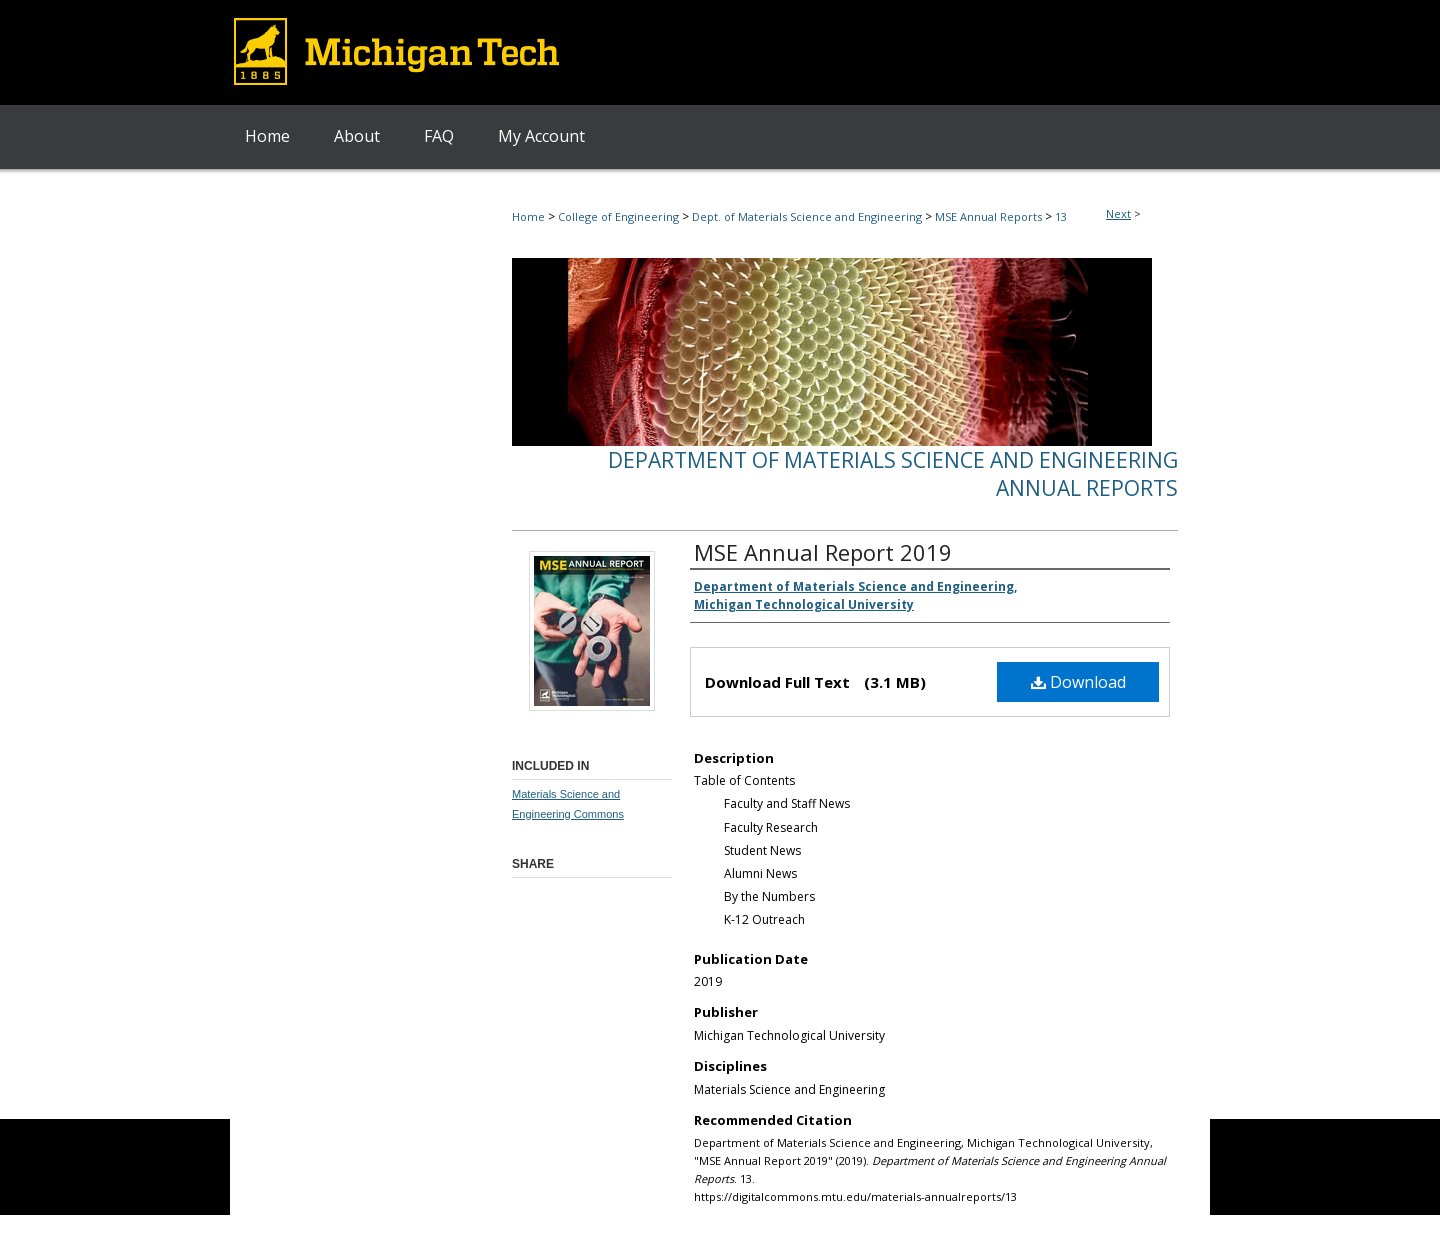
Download (1078, 682)
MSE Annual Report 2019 (823, 552)
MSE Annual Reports (988, 216)
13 (1061, 216)
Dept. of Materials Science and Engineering (807, 216)
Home (528, 216)
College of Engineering (618, 216)
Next (1118, 213)
